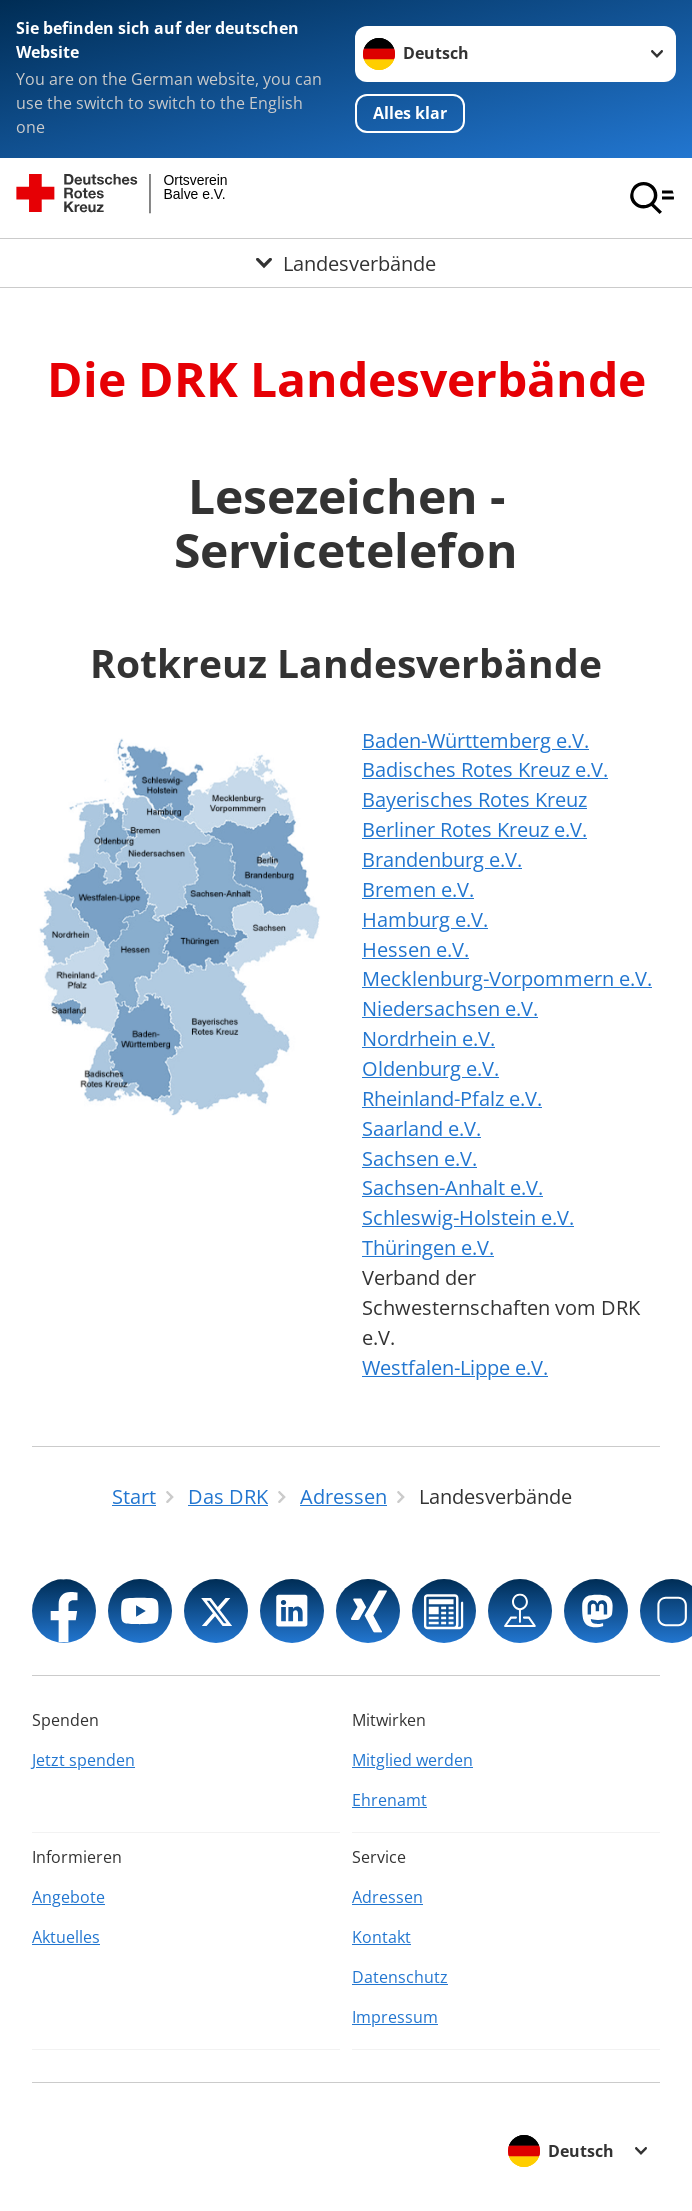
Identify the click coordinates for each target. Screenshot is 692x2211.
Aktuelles (66, 1937)
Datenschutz (400, 1977)
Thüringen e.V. (428, 1247)
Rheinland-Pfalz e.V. (452, 1098)
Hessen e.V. (415, 949)
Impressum (395, 2017)
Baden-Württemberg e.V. (475, 740)
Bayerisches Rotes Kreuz (474, 799)
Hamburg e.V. (425, 919)
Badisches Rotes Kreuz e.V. (485, 769)
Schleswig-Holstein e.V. (468, 1217)
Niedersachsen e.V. (450, 1008)
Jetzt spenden (83, 1760)
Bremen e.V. (418, 889)
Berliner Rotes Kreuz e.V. (474, 829)
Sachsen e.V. (419, 1158)
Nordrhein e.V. (428, 1038)
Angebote (68, 1897)
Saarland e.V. (421, 1128)
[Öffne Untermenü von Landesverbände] (346, 263)
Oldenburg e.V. (430, 1068)
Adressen (387, 1897)
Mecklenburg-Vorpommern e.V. (507, 978)
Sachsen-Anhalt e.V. (452, 1187)
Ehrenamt (389, 1800)
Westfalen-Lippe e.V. (455, 1367)
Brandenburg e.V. (442, 859)
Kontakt (381, 1937)
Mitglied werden (412, 1760)
